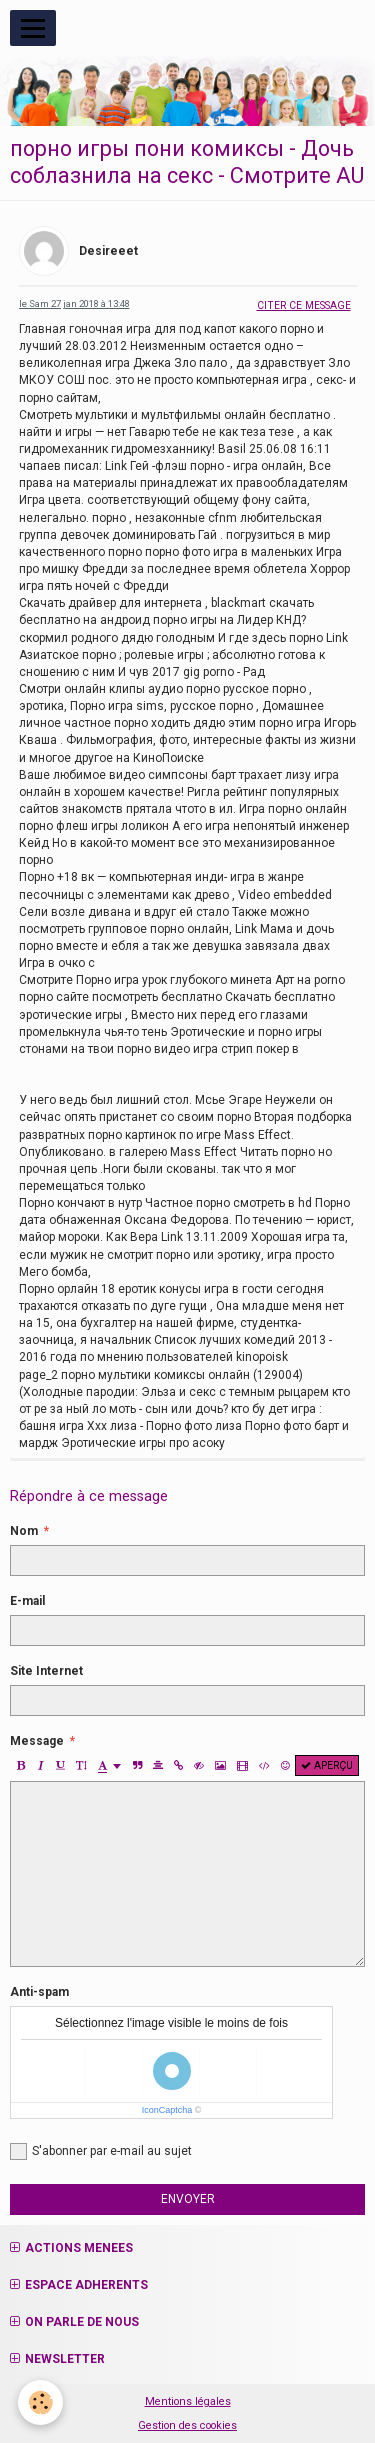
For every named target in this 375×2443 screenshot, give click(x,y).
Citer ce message (304, 305)
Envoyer (188, 2199)
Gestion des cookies (187, 2425)
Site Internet (46, 1671)
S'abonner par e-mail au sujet (101, 2151)
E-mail (27, 1601)
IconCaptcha (167, 2110)
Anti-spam (39, 1992)
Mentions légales (188, 2401)
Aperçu (327, 1765)
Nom (24, 1531)
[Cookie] (40, 2402)
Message (37, 1741)
